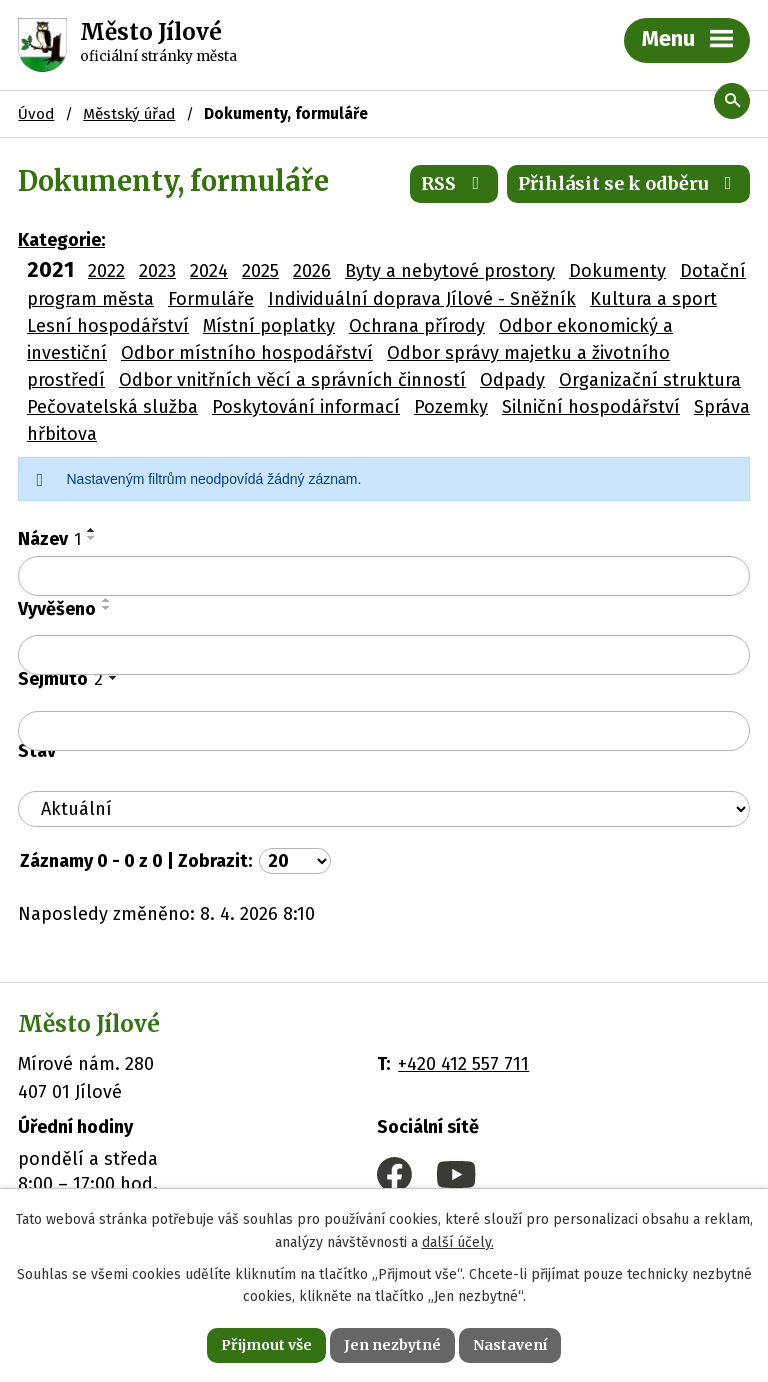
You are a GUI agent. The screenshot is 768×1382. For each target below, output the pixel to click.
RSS (454, 183)
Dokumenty (617, 271)
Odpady (512, 380)
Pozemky (451, 407)
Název (49, 539)
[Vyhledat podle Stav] (384, 809)
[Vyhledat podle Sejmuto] (384, 731)
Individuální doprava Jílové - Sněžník (422, 299)
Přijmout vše (266, 1345)
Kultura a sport (653, 299)
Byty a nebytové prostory (450, 271)
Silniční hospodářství (591, 407)
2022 (106, 271)
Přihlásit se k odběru (629, 183)
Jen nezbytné (392, 1345)
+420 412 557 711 (463, 1064)
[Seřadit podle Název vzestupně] (92, 530)
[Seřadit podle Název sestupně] (92, 538)
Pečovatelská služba (112, 407)
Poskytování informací (306, 407)
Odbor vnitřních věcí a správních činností (292, 380)
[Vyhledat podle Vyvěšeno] (384, 655)
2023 (157, 271)
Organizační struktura (650, 380)
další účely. (458, 1242)
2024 (209, 271)
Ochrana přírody (417, 326)
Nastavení (510, 1345)
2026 (312, 271)
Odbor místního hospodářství (247, 353)
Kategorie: (61, 240)
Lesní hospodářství (108, 326)
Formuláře (211, 299)
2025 (260, 271)
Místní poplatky (269, 326)
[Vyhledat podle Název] (384, 576)
